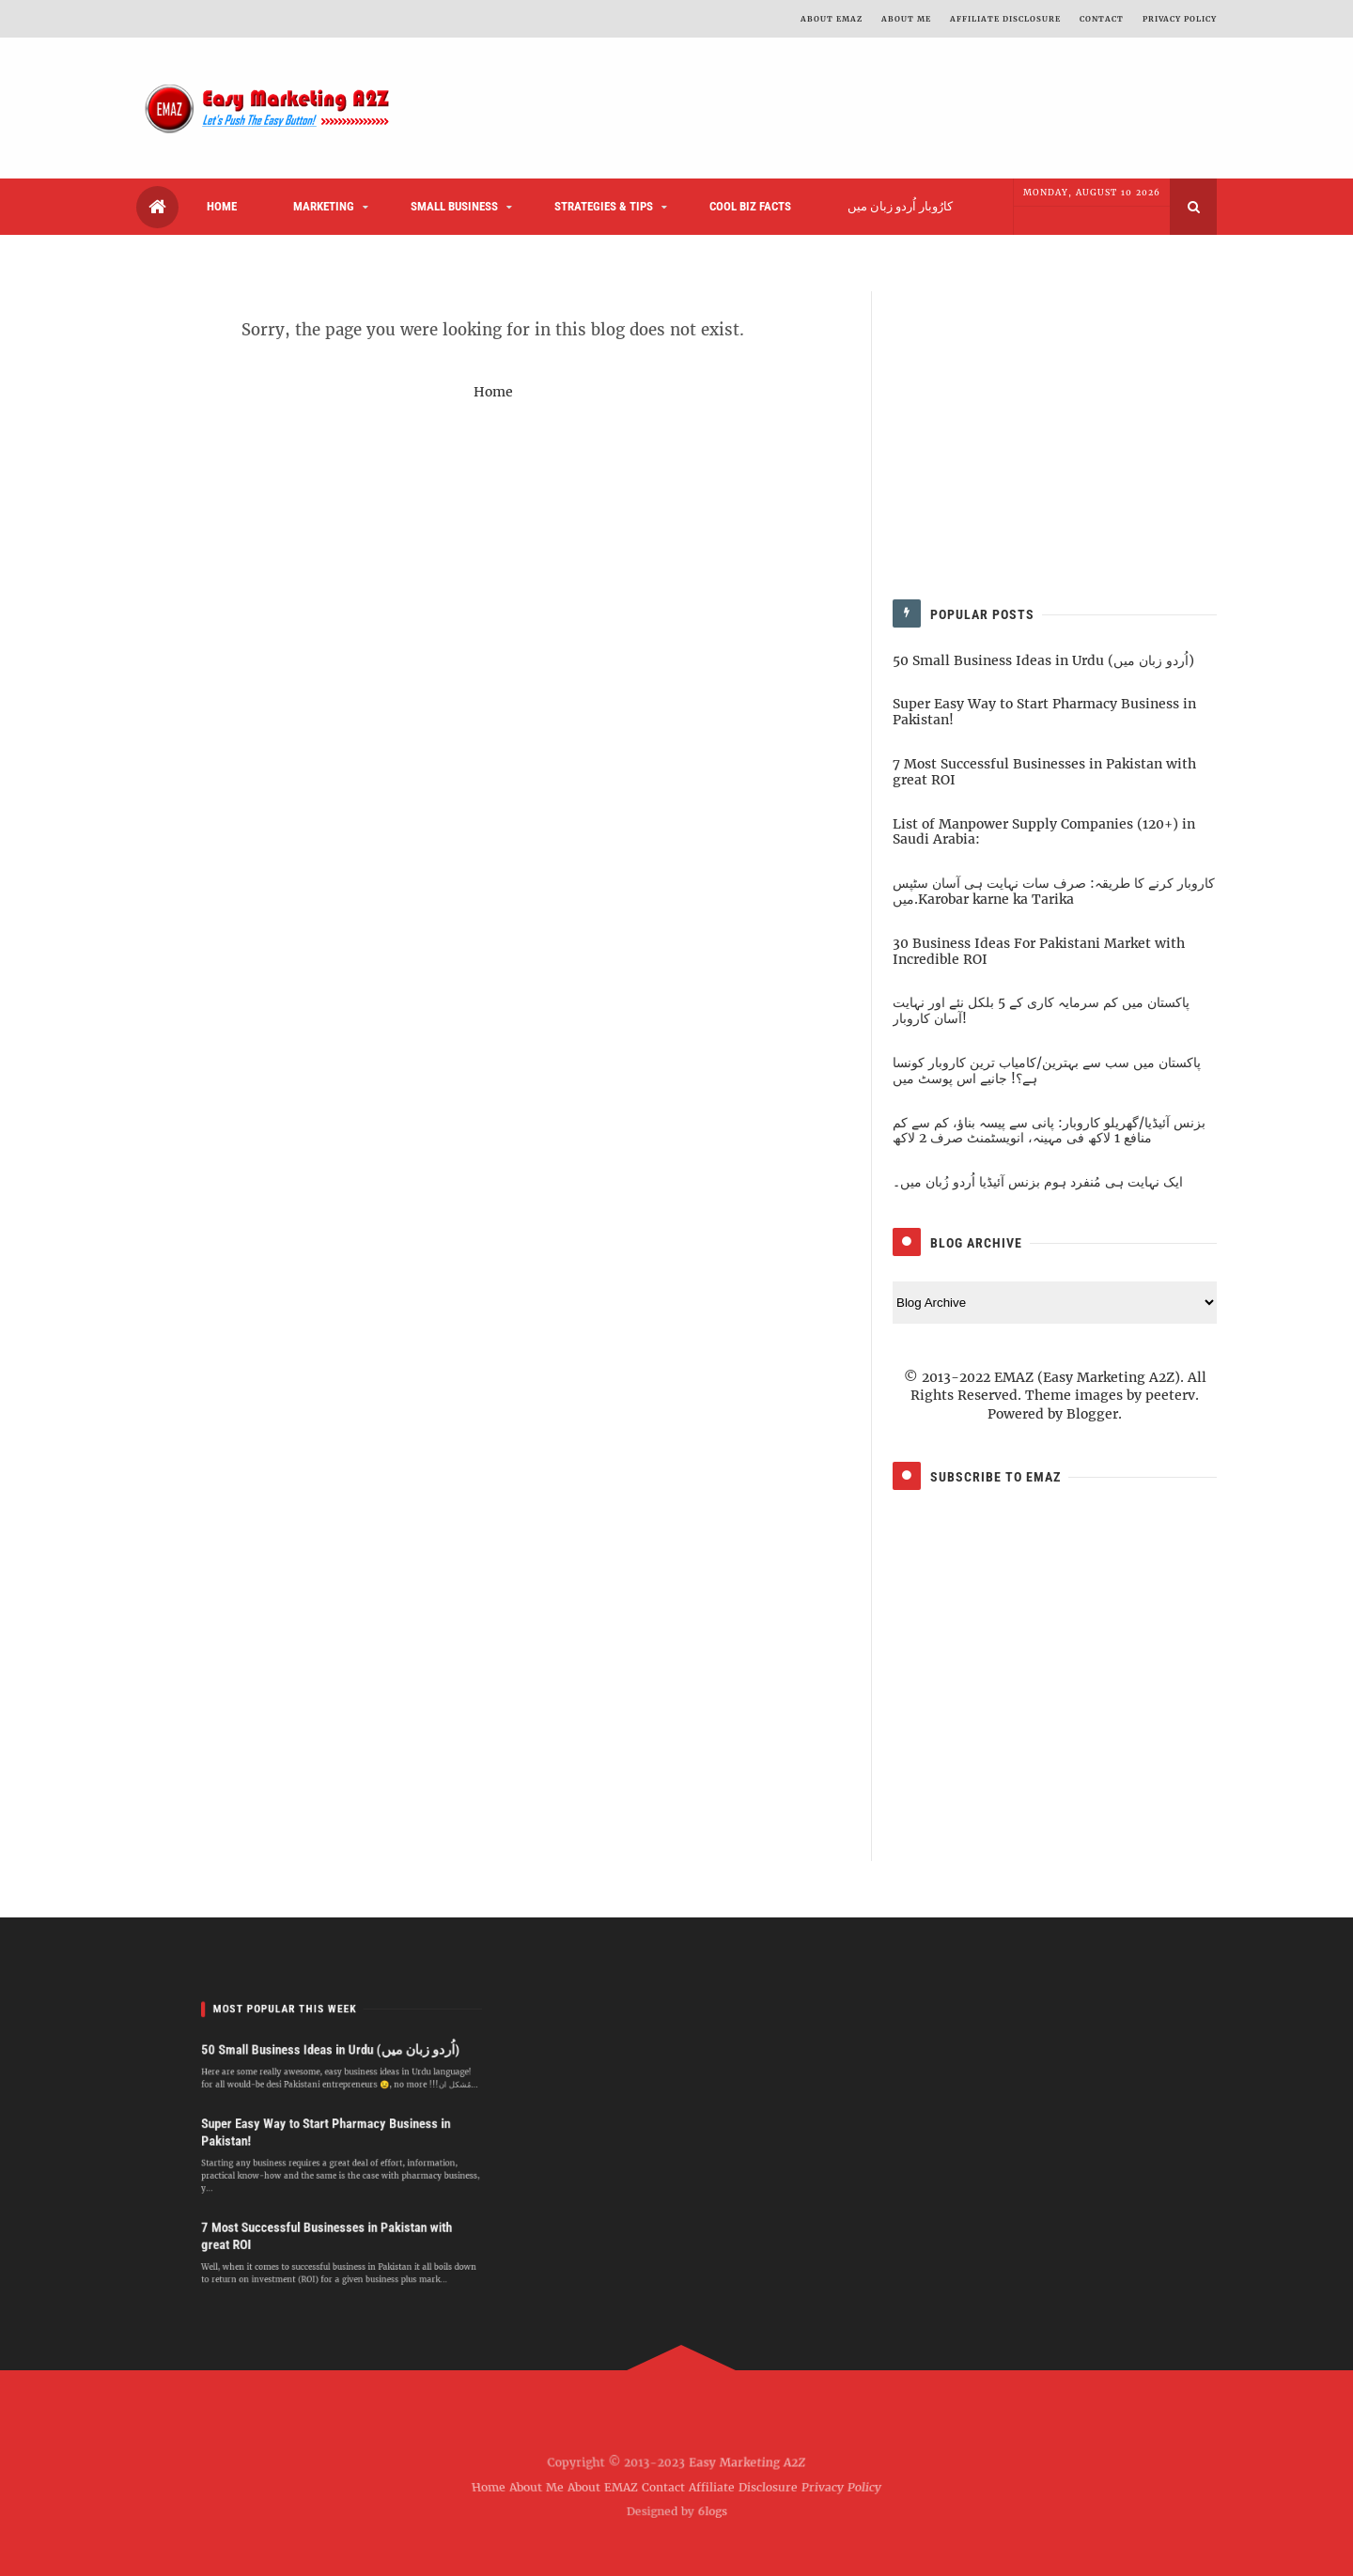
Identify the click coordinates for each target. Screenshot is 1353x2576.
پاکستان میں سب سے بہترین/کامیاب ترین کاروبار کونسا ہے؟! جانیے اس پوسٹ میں (1047, 1070)
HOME (222, 206)
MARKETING (323, 206)
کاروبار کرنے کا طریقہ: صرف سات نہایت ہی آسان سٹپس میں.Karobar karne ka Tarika (1054, 891)
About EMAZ (603, 2486)
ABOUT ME (906, 18)
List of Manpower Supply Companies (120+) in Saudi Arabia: (1044, 831)
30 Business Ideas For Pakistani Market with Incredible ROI (1039, 951)
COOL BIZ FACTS (750, 206)
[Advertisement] (683, 108)
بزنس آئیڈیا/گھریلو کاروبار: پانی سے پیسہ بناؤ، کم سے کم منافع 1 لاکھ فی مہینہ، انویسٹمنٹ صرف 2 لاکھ (1049, 1130)
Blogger (1092, 1413)
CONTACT (1102, 18)
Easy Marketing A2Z (744, 2467)
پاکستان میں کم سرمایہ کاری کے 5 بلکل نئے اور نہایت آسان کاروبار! (1041, 1010)
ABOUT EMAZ (832, 18)
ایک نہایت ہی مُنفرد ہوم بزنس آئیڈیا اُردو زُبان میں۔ (1038, 1181)
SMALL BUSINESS (454, 206)
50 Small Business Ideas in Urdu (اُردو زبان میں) (1043, 660)
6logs (714, 2509)
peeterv (1170, 1395)
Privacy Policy (842, 2486)
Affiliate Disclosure (1005, 18)
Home (493, 391)
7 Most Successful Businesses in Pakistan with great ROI (1044, 771)
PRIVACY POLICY (1180, 18)
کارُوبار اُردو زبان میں (900, 206)
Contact (663, 2486)
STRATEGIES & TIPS (603, 206)
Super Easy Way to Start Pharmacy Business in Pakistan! (1044, 711)
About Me (536, 2486)
